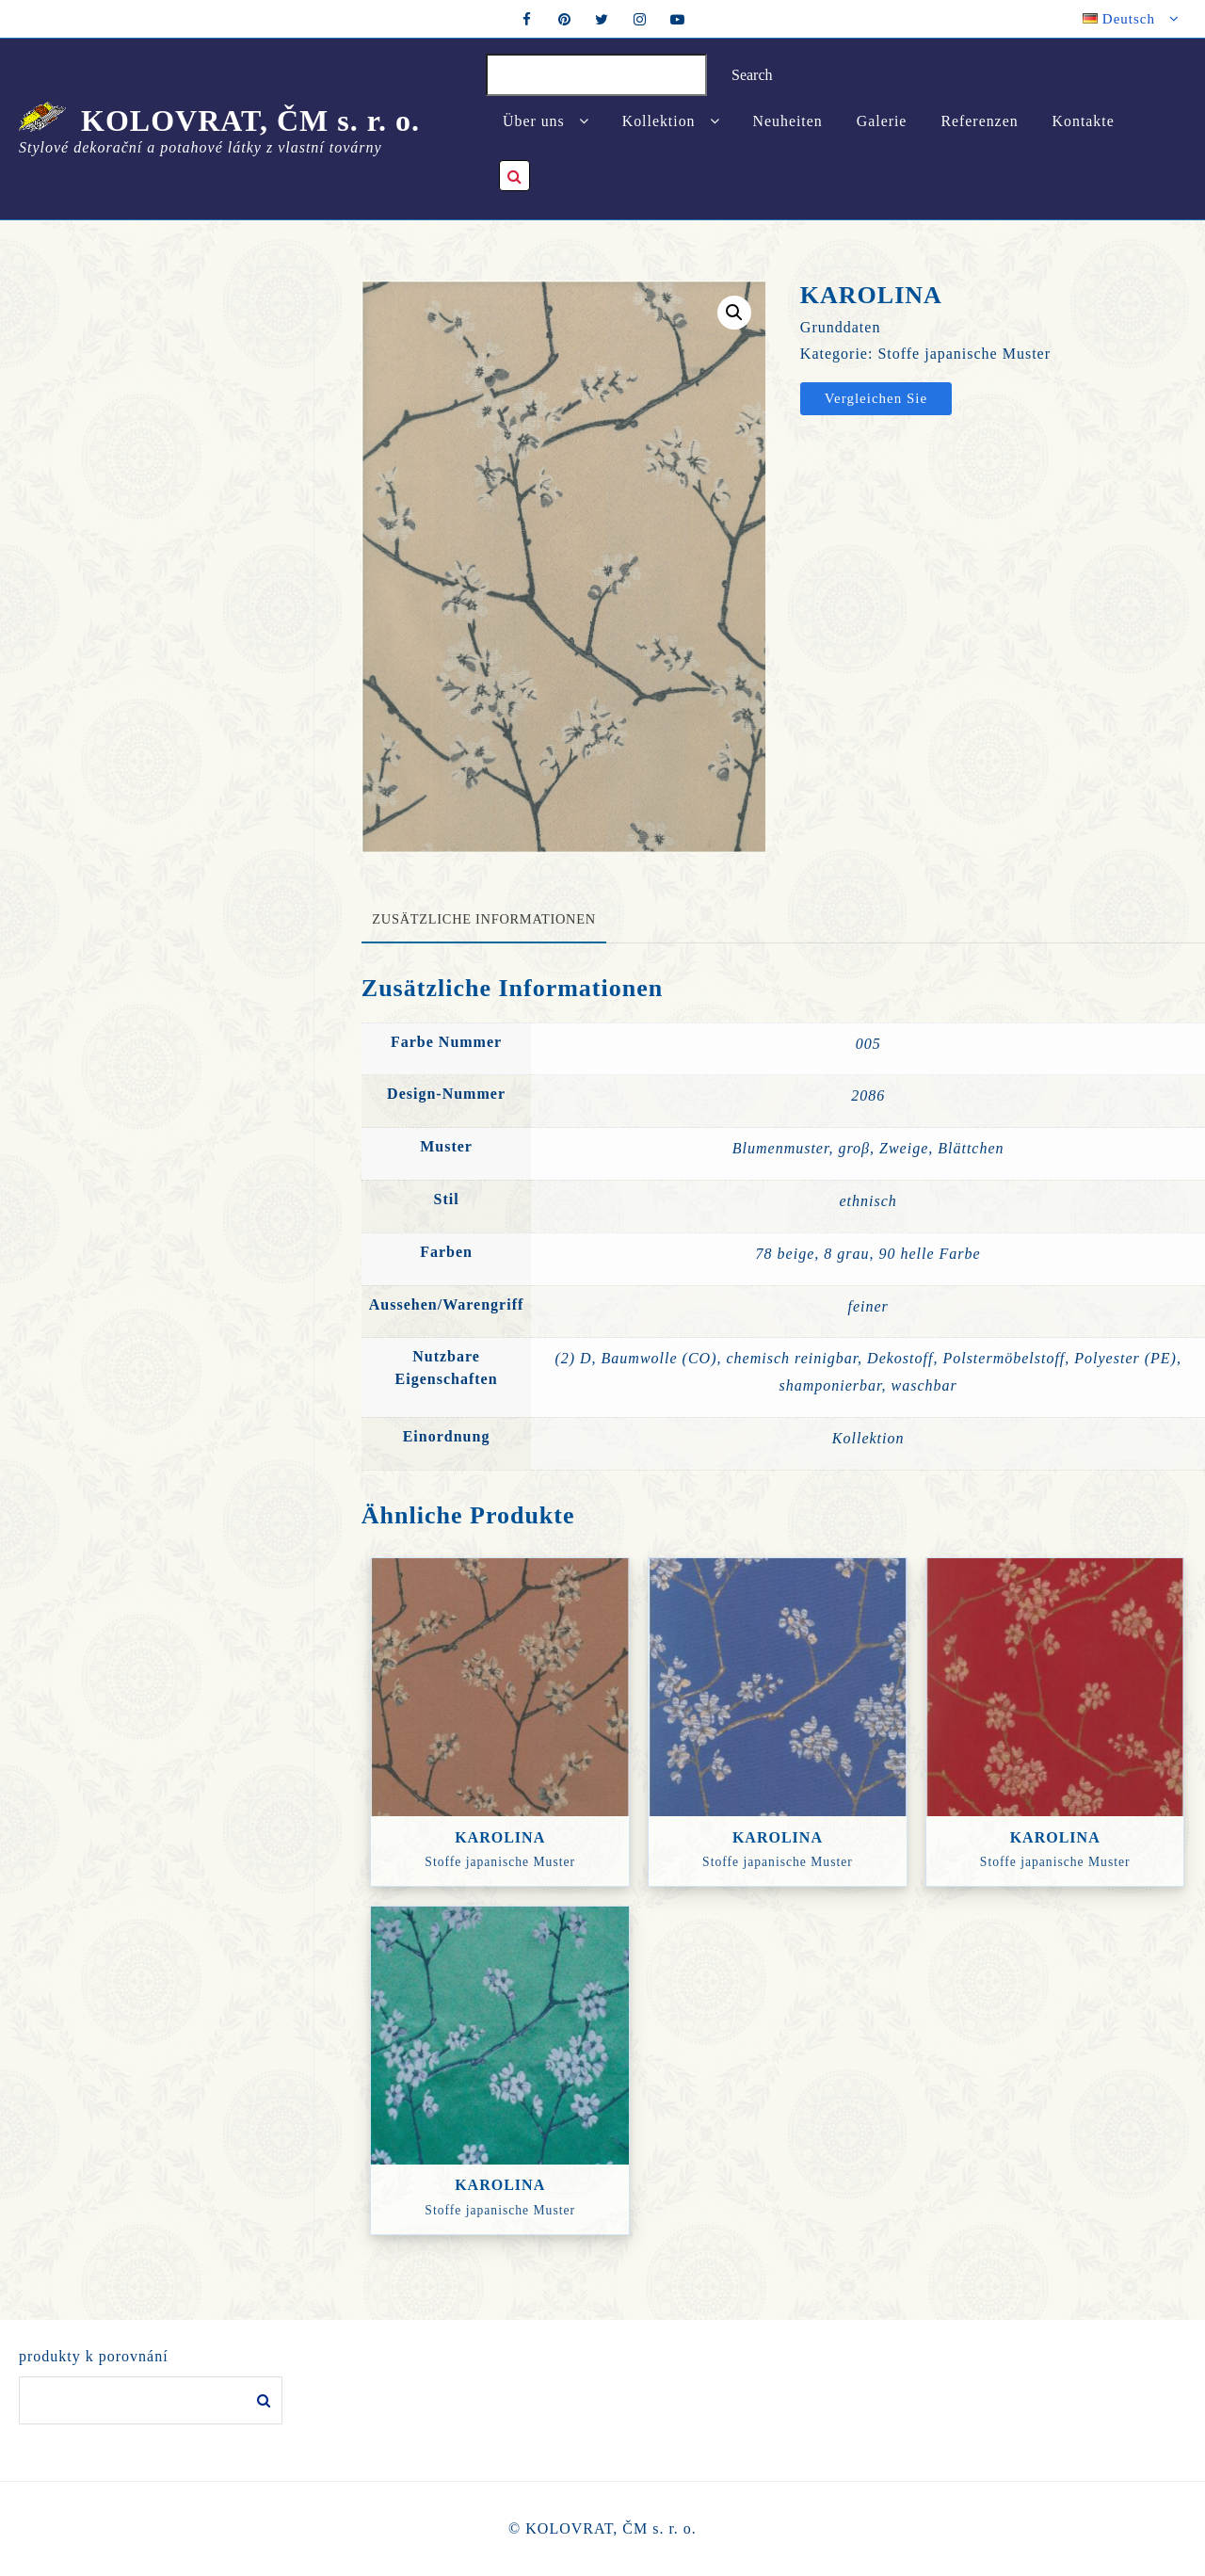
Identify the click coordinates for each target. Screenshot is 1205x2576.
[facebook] (527, 19)
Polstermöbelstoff (1003, 1358)
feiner (867, 1306)
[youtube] (678, 19)
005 (868, 1044)
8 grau (846, 1254)
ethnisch (867, 1201)
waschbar (924, 1385)
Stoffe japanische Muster (964, 354)
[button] (734, 313)
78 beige (785, 1254)
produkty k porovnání (94, 2356)
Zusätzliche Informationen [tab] (483, 918)
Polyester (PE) (1125, 1358)
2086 (868, 1095)
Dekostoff (900, 1358)
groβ (854, 1148)
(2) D (572, 1358)
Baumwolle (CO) (659, 1358)
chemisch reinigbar (792, 1358)
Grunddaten (840, 327)
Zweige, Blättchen (941, 1148)
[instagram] (640, 19)
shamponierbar (830, 1385)
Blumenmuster (780, 1148)
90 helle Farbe (929, 1254)
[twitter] (602, 19)
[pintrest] (565, 19)
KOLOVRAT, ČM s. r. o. (250, 120)
